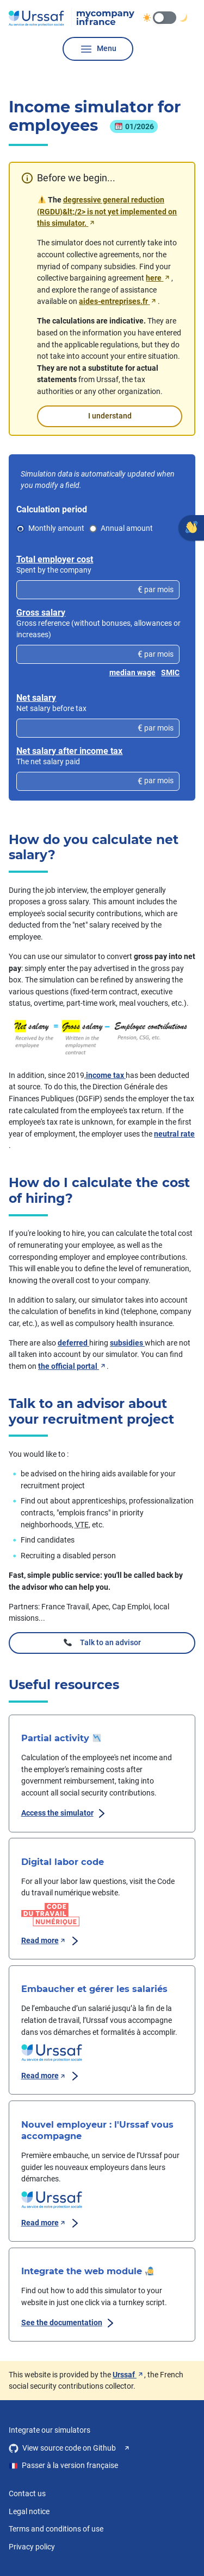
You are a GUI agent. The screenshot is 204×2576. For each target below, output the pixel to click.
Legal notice (29, 2511)
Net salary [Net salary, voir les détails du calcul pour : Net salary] (36, 698)
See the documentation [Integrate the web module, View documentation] (69, 2323)
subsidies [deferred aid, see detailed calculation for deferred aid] (127, 1343)
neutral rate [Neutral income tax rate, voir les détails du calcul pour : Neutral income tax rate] (174, 1134)
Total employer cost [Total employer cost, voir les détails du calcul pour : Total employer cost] (54, 559)
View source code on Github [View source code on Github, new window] (70, 2448)
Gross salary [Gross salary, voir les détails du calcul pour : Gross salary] (40, 612)
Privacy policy (32, 2547)
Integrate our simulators (49, 2430)
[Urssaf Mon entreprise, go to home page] (71, 17)
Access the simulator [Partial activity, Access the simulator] (65, 1813)
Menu (97, 49)
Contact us (27, 2493)
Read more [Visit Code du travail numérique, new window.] (51, 1940)
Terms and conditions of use (56, 2529)
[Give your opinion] (191, 528)
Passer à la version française (63, 2465)
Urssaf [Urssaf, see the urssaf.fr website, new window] (128, 2375)
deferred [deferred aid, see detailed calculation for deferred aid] (73, 1343)
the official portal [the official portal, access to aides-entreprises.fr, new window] (72, 1366)
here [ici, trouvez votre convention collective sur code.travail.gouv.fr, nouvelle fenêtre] (158, 278)
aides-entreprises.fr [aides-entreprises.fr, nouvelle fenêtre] (118, 301)
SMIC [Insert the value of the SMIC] (170, 672)
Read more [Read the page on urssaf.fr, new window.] (51, 2076)
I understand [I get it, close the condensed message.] (110, 416)
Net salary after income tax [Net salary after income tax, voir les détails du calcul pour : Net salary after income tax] (69, 751)
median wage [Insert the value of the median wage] (132, 672)
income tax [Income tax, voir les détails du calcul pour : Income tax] (106, 1075)
